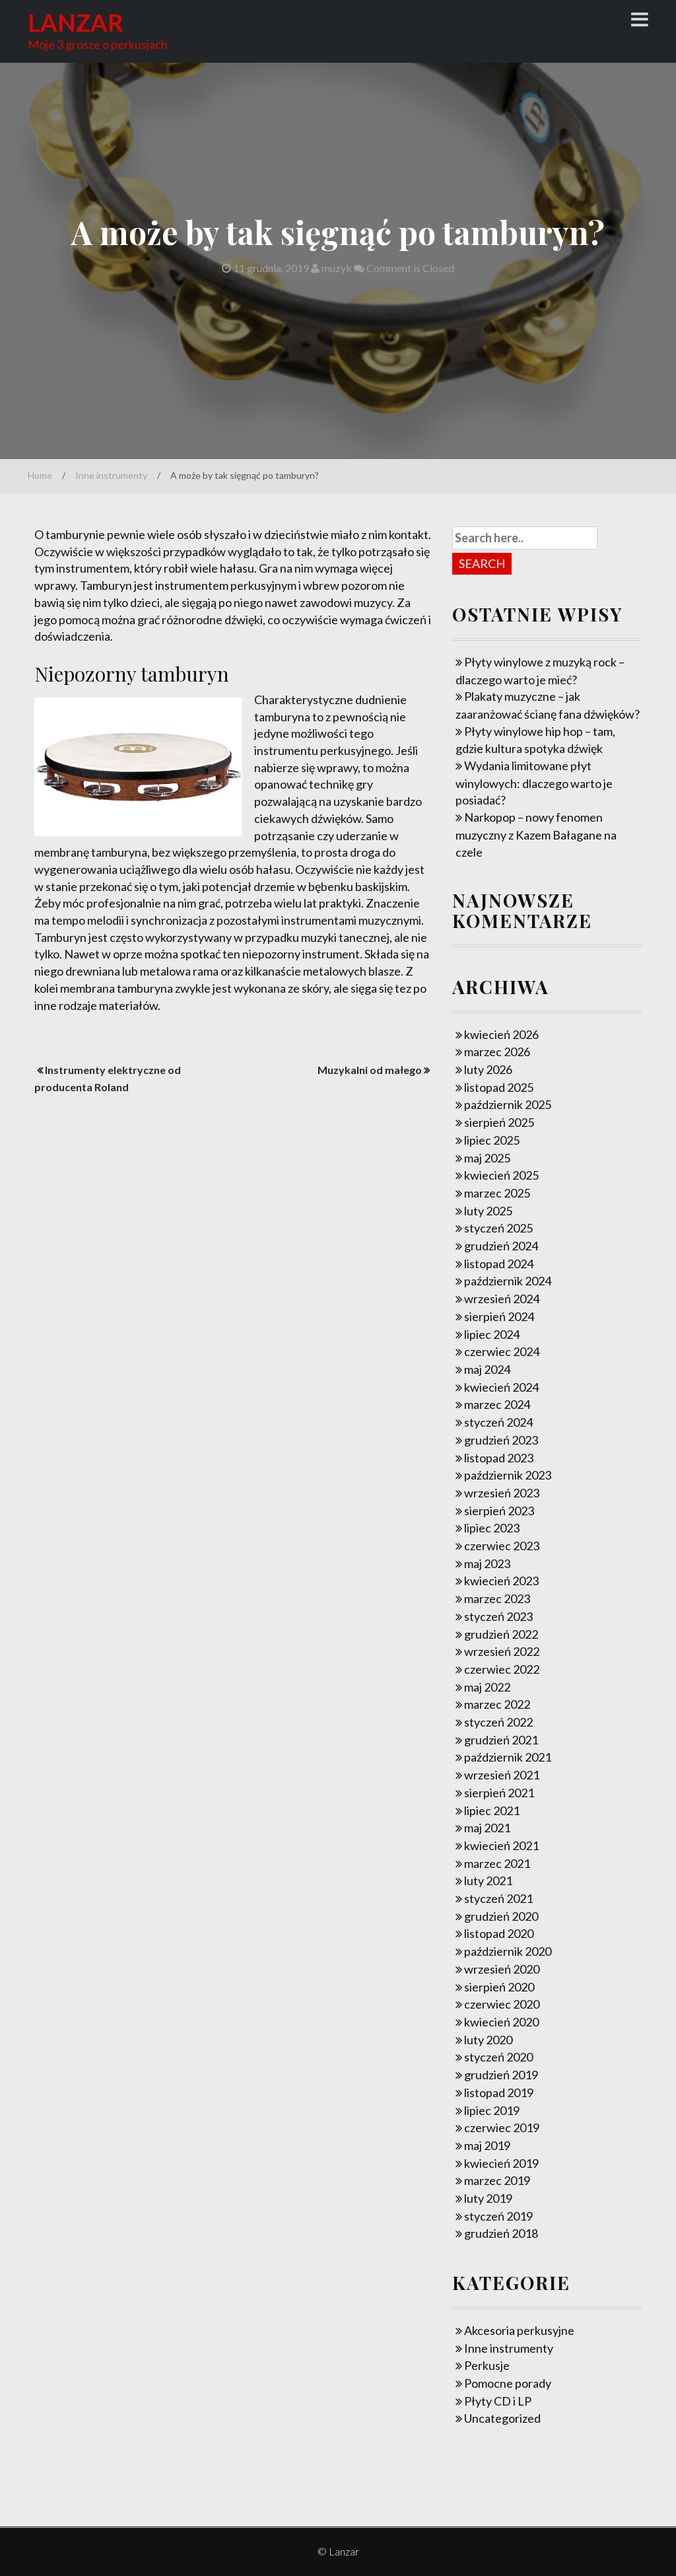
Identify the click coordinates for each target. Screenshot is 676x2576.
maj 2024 (487, 1369)
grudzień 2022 (501, 1634)
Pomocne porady (507, 2383)
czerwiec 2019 (501, 2127)
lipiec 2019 (492, 2110)
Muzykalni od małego (370, 1069)
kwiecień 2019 (501, 2163)
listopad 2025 (498, 1087)
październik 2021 (507, 1757)
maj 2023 (487, 1563)
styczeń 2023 (498, 1616)
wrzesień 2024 (501, 1298)
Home (40, 475)
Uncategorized (502, 2418)
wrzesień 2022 (501, 1651)
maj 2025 (487, 1158)
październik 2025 (507, 1104)
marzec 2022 (497, 1704)
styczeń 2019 (498, 2216)
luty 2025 (488, 1210)
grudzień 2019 (501, 2074)
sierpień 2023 (499, 1510)
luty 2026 (488, 1069)
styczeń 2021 (498, 1898)
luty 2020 (488, 2039)
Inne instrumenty (111, 475)
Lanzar (75, 22)
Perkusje (487, 2365)
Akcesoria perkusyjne (519, 2330)
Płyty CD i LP (497, 2401)
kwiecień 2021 (501, 1845)
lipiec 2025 (492, 1140)
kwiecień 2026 (501, 1034)
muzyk (331, 268)
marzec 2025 (497, 1193)
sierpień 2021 (499, 1792)
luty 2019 (488, 2198)
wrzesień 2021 (501, 1775)
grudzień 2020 (501, 1916)
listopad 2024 (498, 1263)
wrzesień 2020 (501, 1969)
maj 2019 (487, 2145)
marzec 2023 (497, 1598)
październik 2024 (507, 1280)
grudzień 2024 (501, 1245)
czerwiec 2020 (501, 2004)
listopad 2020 (498, 1933)
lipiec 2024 (492, 1334)
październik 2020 (507, 1951)
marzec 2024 (497, 1404)
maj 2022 (487, 1687)
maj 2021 (487, 1827)
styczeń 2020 (498, 2057)
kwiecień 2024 (501, 1387)
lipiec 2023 (492, 1528)
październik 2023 (507, 1475)
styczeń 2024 (498, 1422)
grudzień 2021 (501, 1740)
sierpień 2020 (499, 1987)
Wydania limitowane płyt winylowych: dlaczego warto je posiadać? (534, 782)
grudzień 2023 (501, 1440)
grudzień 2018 (501, 2233)
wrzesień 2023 (501, 1492)
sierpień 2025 (499, 1122)
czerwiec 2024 (501, 1351)
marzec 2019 (497, 2180)
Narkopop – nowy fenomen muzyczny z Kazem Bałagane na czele (536, 834)
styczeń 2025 (498, 1228)
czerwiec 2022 (501, 1669)
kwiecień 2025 (501, 1175)
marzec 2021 (497, 1863)
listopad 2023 (498, 1457)
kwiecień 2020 (501, 2022)
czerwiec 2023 (501, 1545)
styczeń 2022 (498, 1722)
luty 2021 (488, 1880)
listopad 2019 (498, 2092)
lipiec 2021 (492, 1810)
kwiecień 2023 (501, 1580)
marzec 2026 (497, 1051)
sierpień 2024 (499, 1316)
